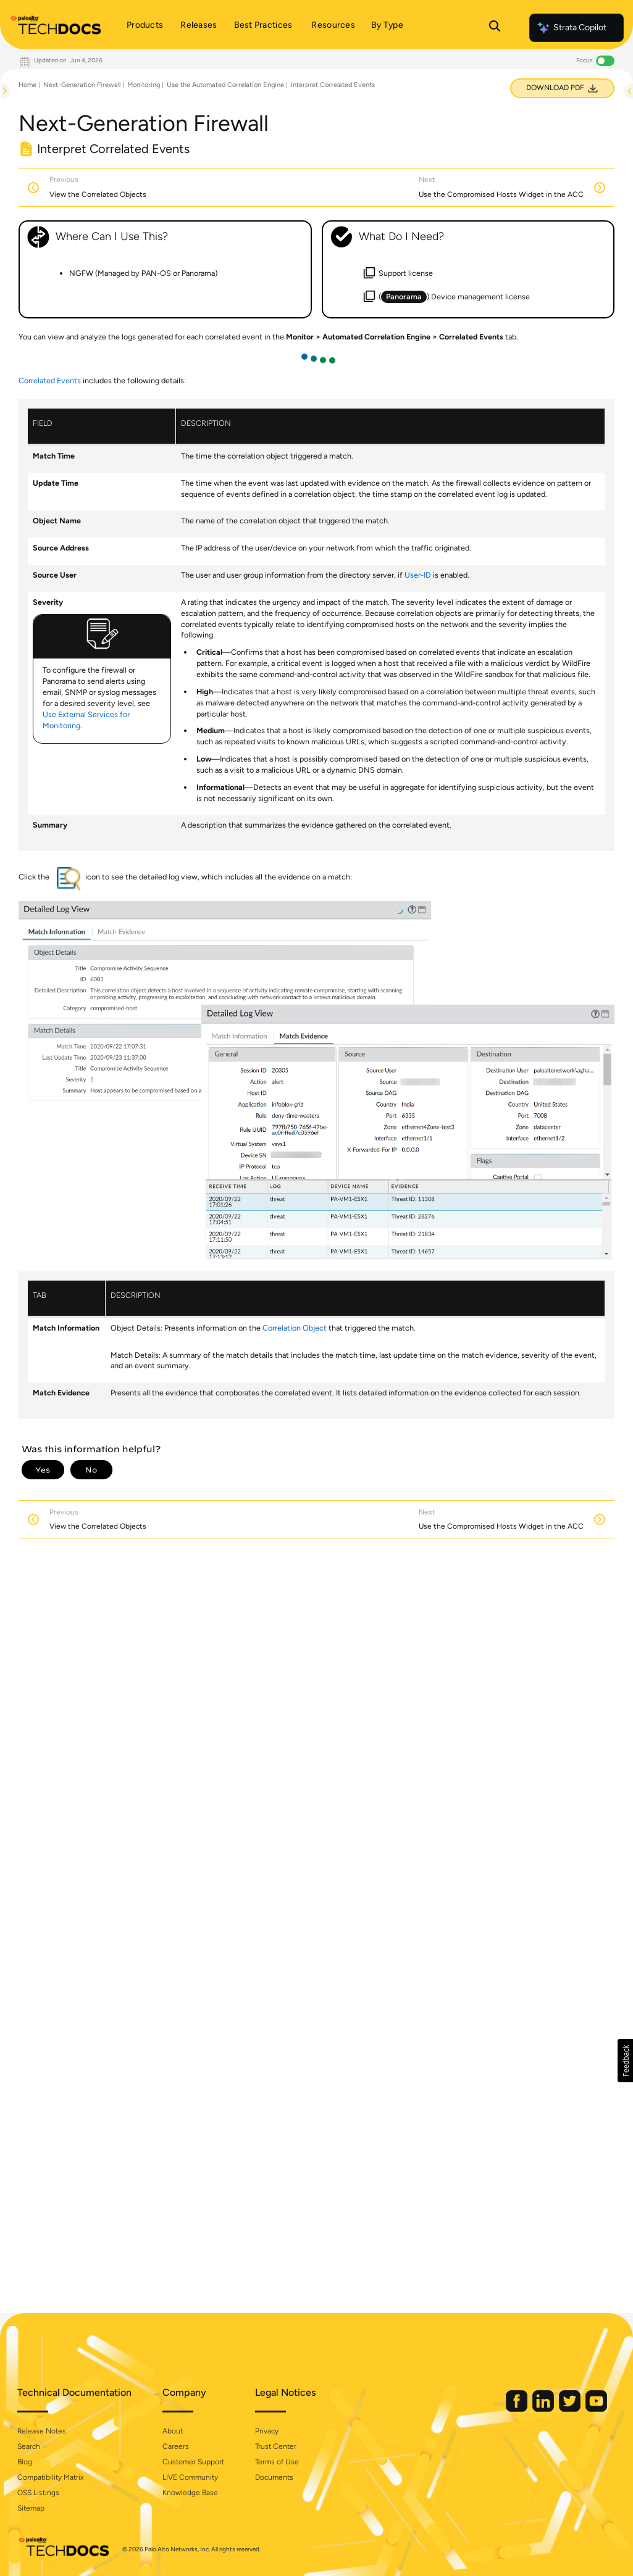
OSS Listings (38, 2492)
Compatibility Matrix (50, 2477)
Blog (24, 2462)
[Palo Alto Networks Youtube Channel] (596, 2409)
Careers (175, 2446)
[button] (625, 2060)
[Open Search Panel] (494, 27)
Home (27, 85)
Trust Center (275, 2446)
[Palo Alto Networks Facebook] (517, 2409)
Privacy (267, 2431)
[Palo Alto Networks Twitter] (570, 2409)
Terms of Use (277, 2462)
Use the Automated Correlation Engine (225, 85)
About (172, 2431)
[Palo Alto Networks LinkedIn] (544, 2409)
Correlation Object (294, 1327)
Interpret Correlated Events (333, 85)
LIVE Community (190, 2477)
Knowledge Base (190, 2492)
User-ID (418, 575)
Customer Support (193, 2462)
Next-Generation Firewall (81, 85)
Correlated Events (50, 380)
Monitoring (143, 85)
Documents (274, 2477)
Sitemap (30, 2508)
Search (28, 2446)
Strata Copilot (571, 27)
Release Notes (41, 2431)
